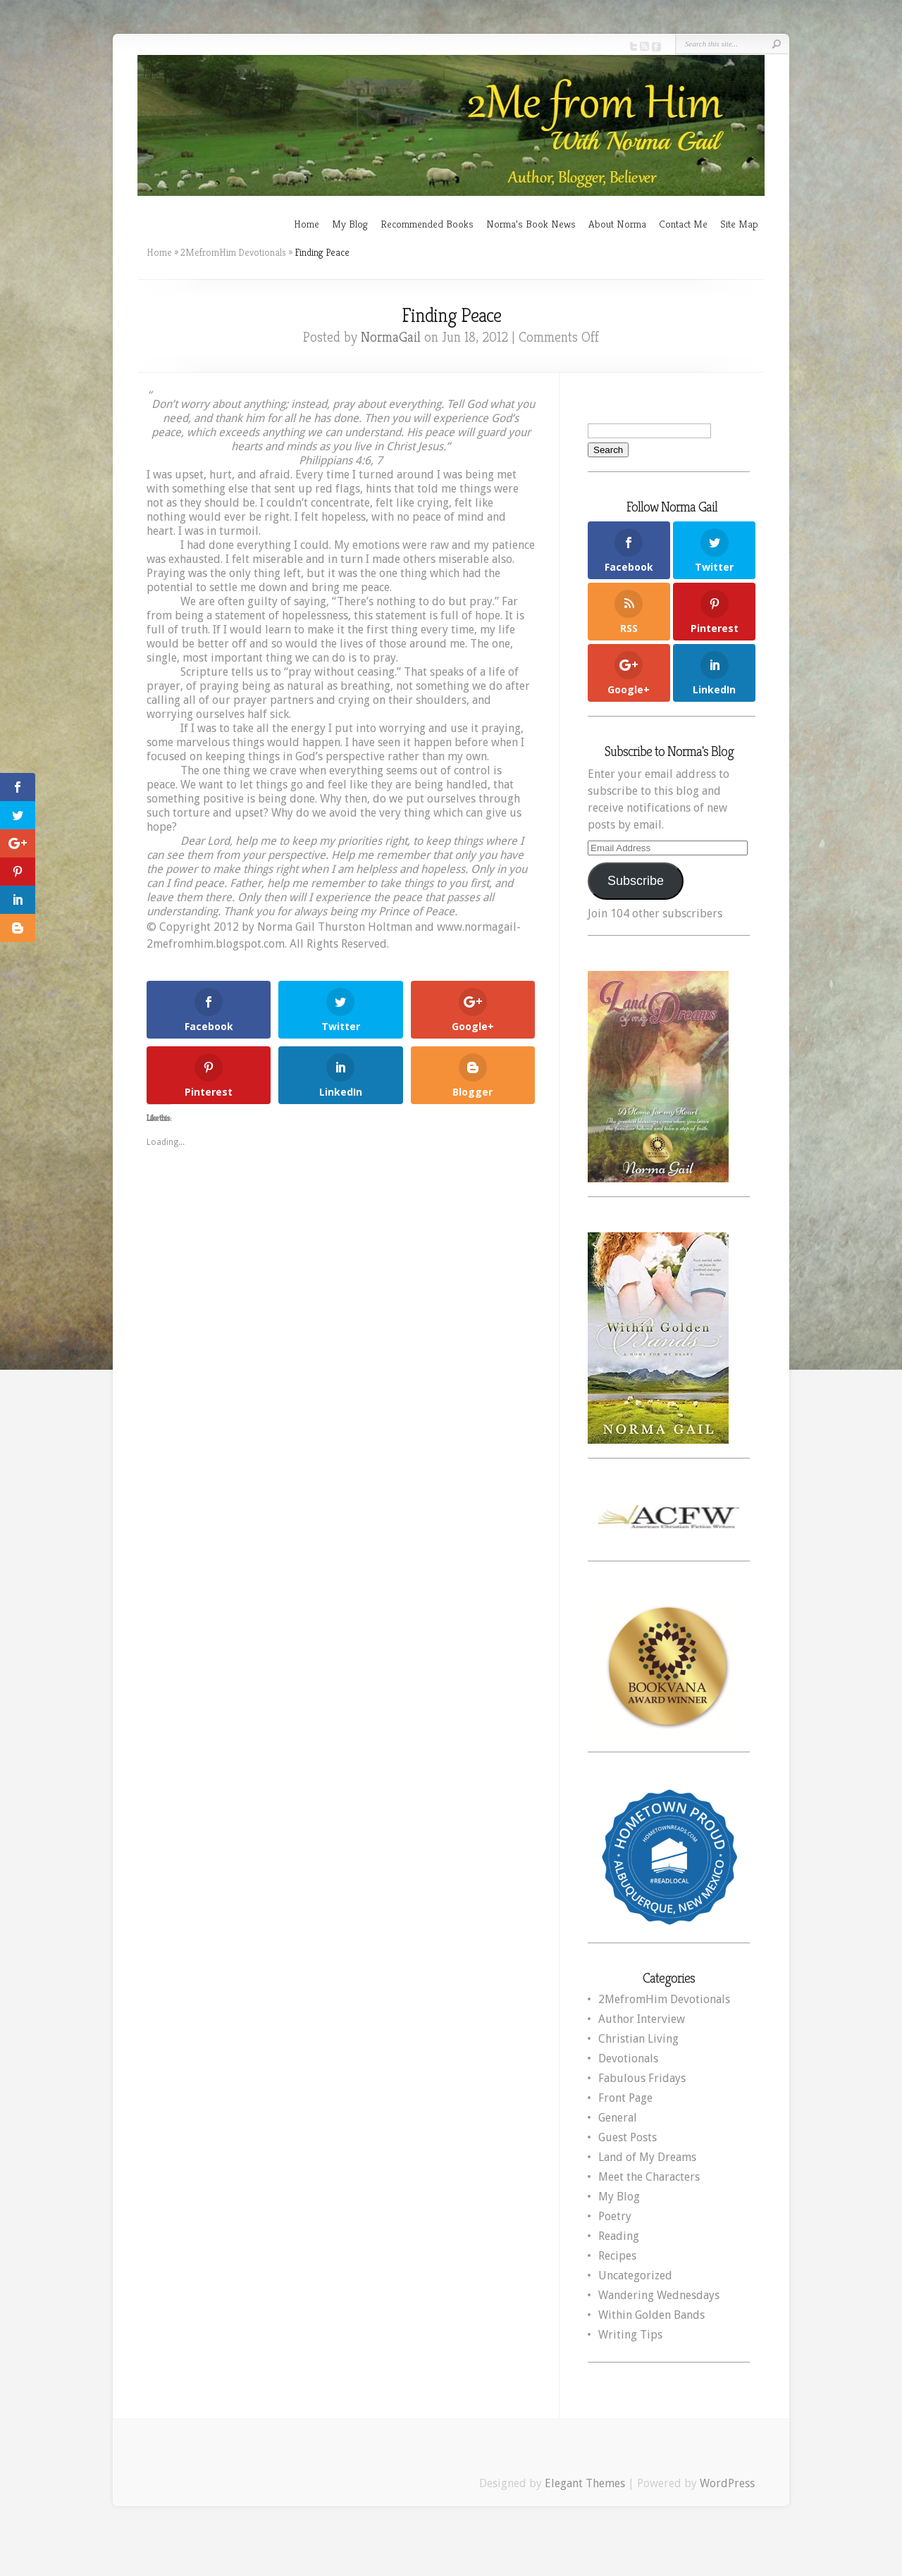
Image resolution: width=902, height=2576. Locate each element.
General (617, 2117)
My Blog (350, 223)
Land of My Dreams (647, 2157)
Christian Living (638, 2038)
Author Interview (641, 2019)
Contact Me (683, 223)
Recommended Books (427, 223)
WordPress (727, 2483)
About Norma (617, 223)
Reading (618, 2236)
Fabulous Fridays (642, 2078)
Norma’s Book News (531, 223)
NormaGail (391, 337)
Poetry (614, 2216)
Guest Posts (627, 2137)
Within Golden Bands (651, 2315)
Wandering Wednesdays (658, 2295)
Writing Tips (630, 2334)
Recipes (617, 2255)
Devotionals (628, 2058)
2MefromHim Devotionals (233, 252)
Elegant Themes (585, 2483)
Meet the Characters (649, 2177)
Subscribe (635, 881)
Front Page (625, 2098)
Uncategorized (635, 2275)
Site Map (739, 223)
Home (306, 223)
